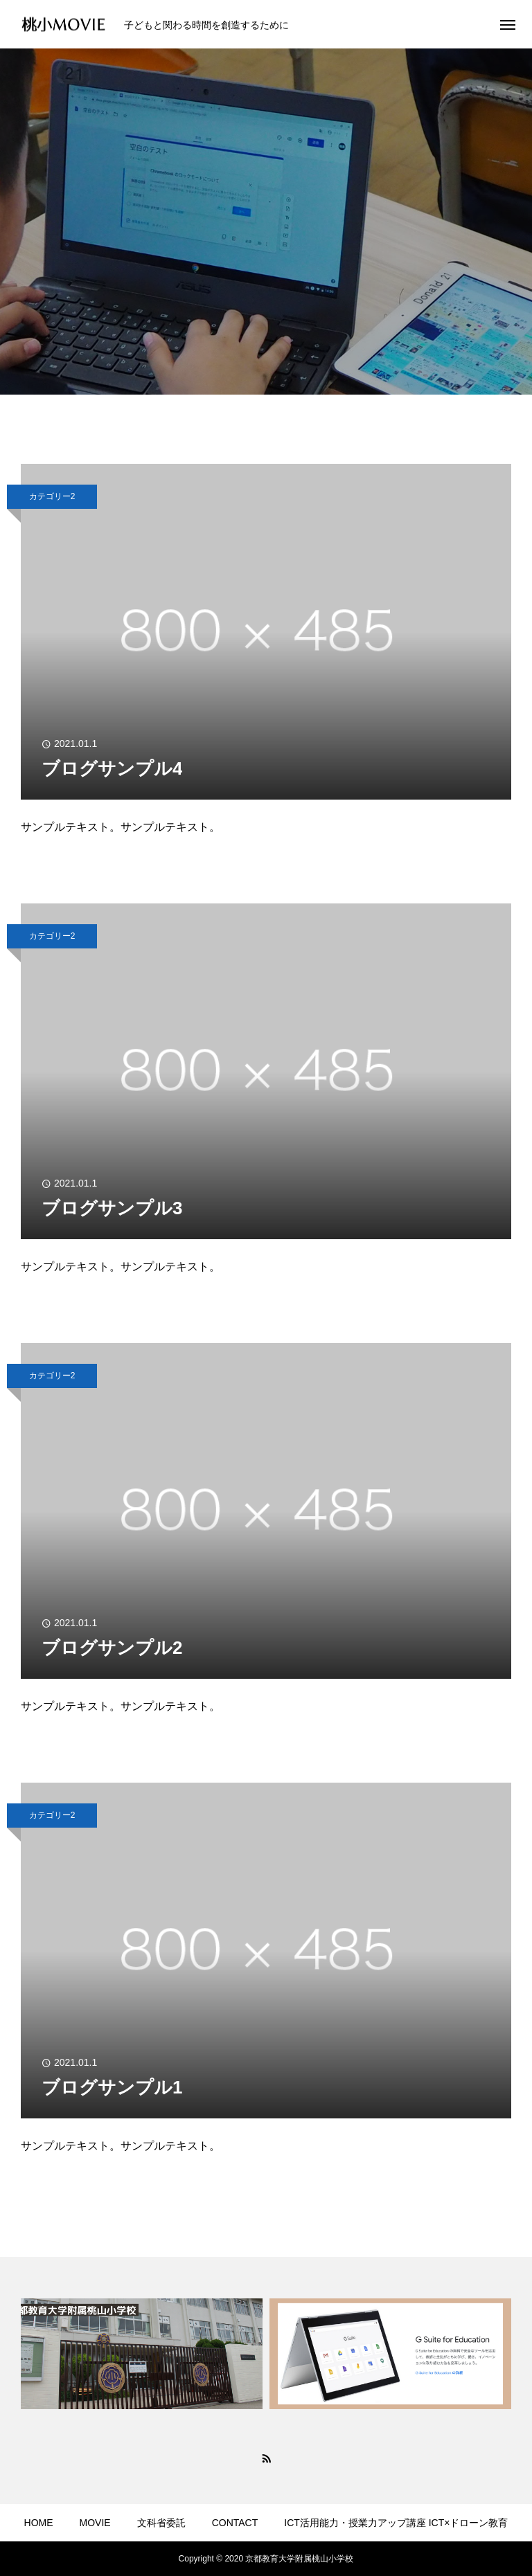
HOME (38, 2522)
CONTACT (235, 2522)
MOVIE (95, 2522)
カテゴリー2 (52, 496)
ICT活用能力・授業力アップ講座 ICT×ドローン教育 (396, 2522)
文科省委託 (161, 2522)
